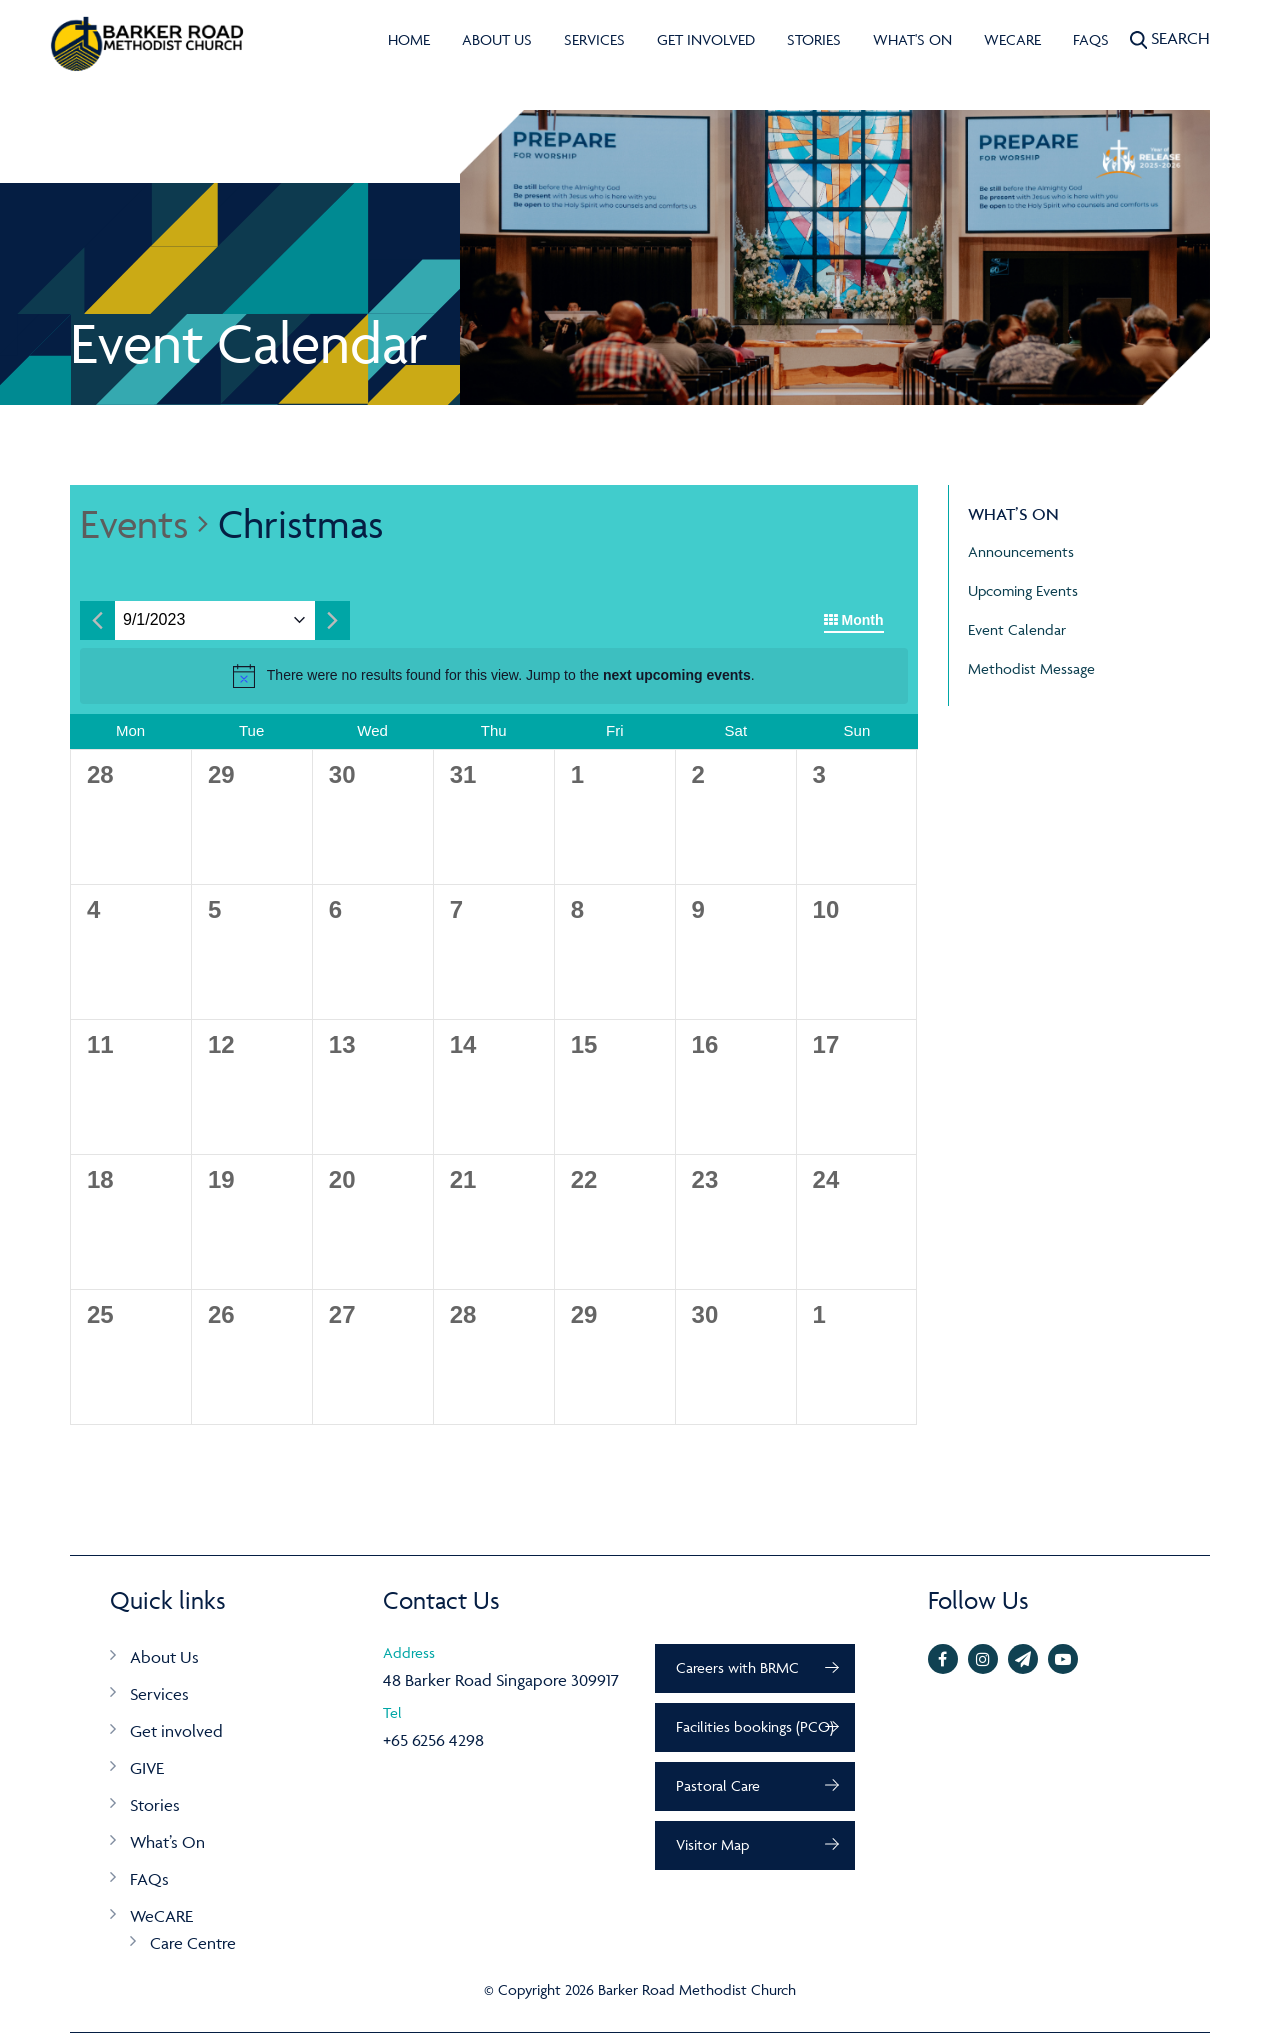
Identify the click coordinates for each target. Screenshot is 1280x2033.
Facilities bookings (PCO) (755, 1726)
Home (409, 39)
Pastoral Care (718, 1785)
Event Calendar (1017, 629)
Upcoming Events (1023, 590)
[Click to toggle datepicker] (154, 620)
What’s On (167, 1842)
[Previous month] (97, 620)
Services (594, 39)
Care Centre (193, 1943)
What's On (912, 39)
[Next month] (332, 620)
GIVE (147, 1768)
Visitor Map (712, 1844)
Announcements (1021, 551)
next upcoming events (677, 675)
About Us (497, 39)
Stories (814, 39)
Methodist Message (1031, 668)
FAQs (1091, 39)
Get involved (706, 39)
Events (134, 523)
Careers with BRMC (737, 1667)
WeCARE (1012, 39)
